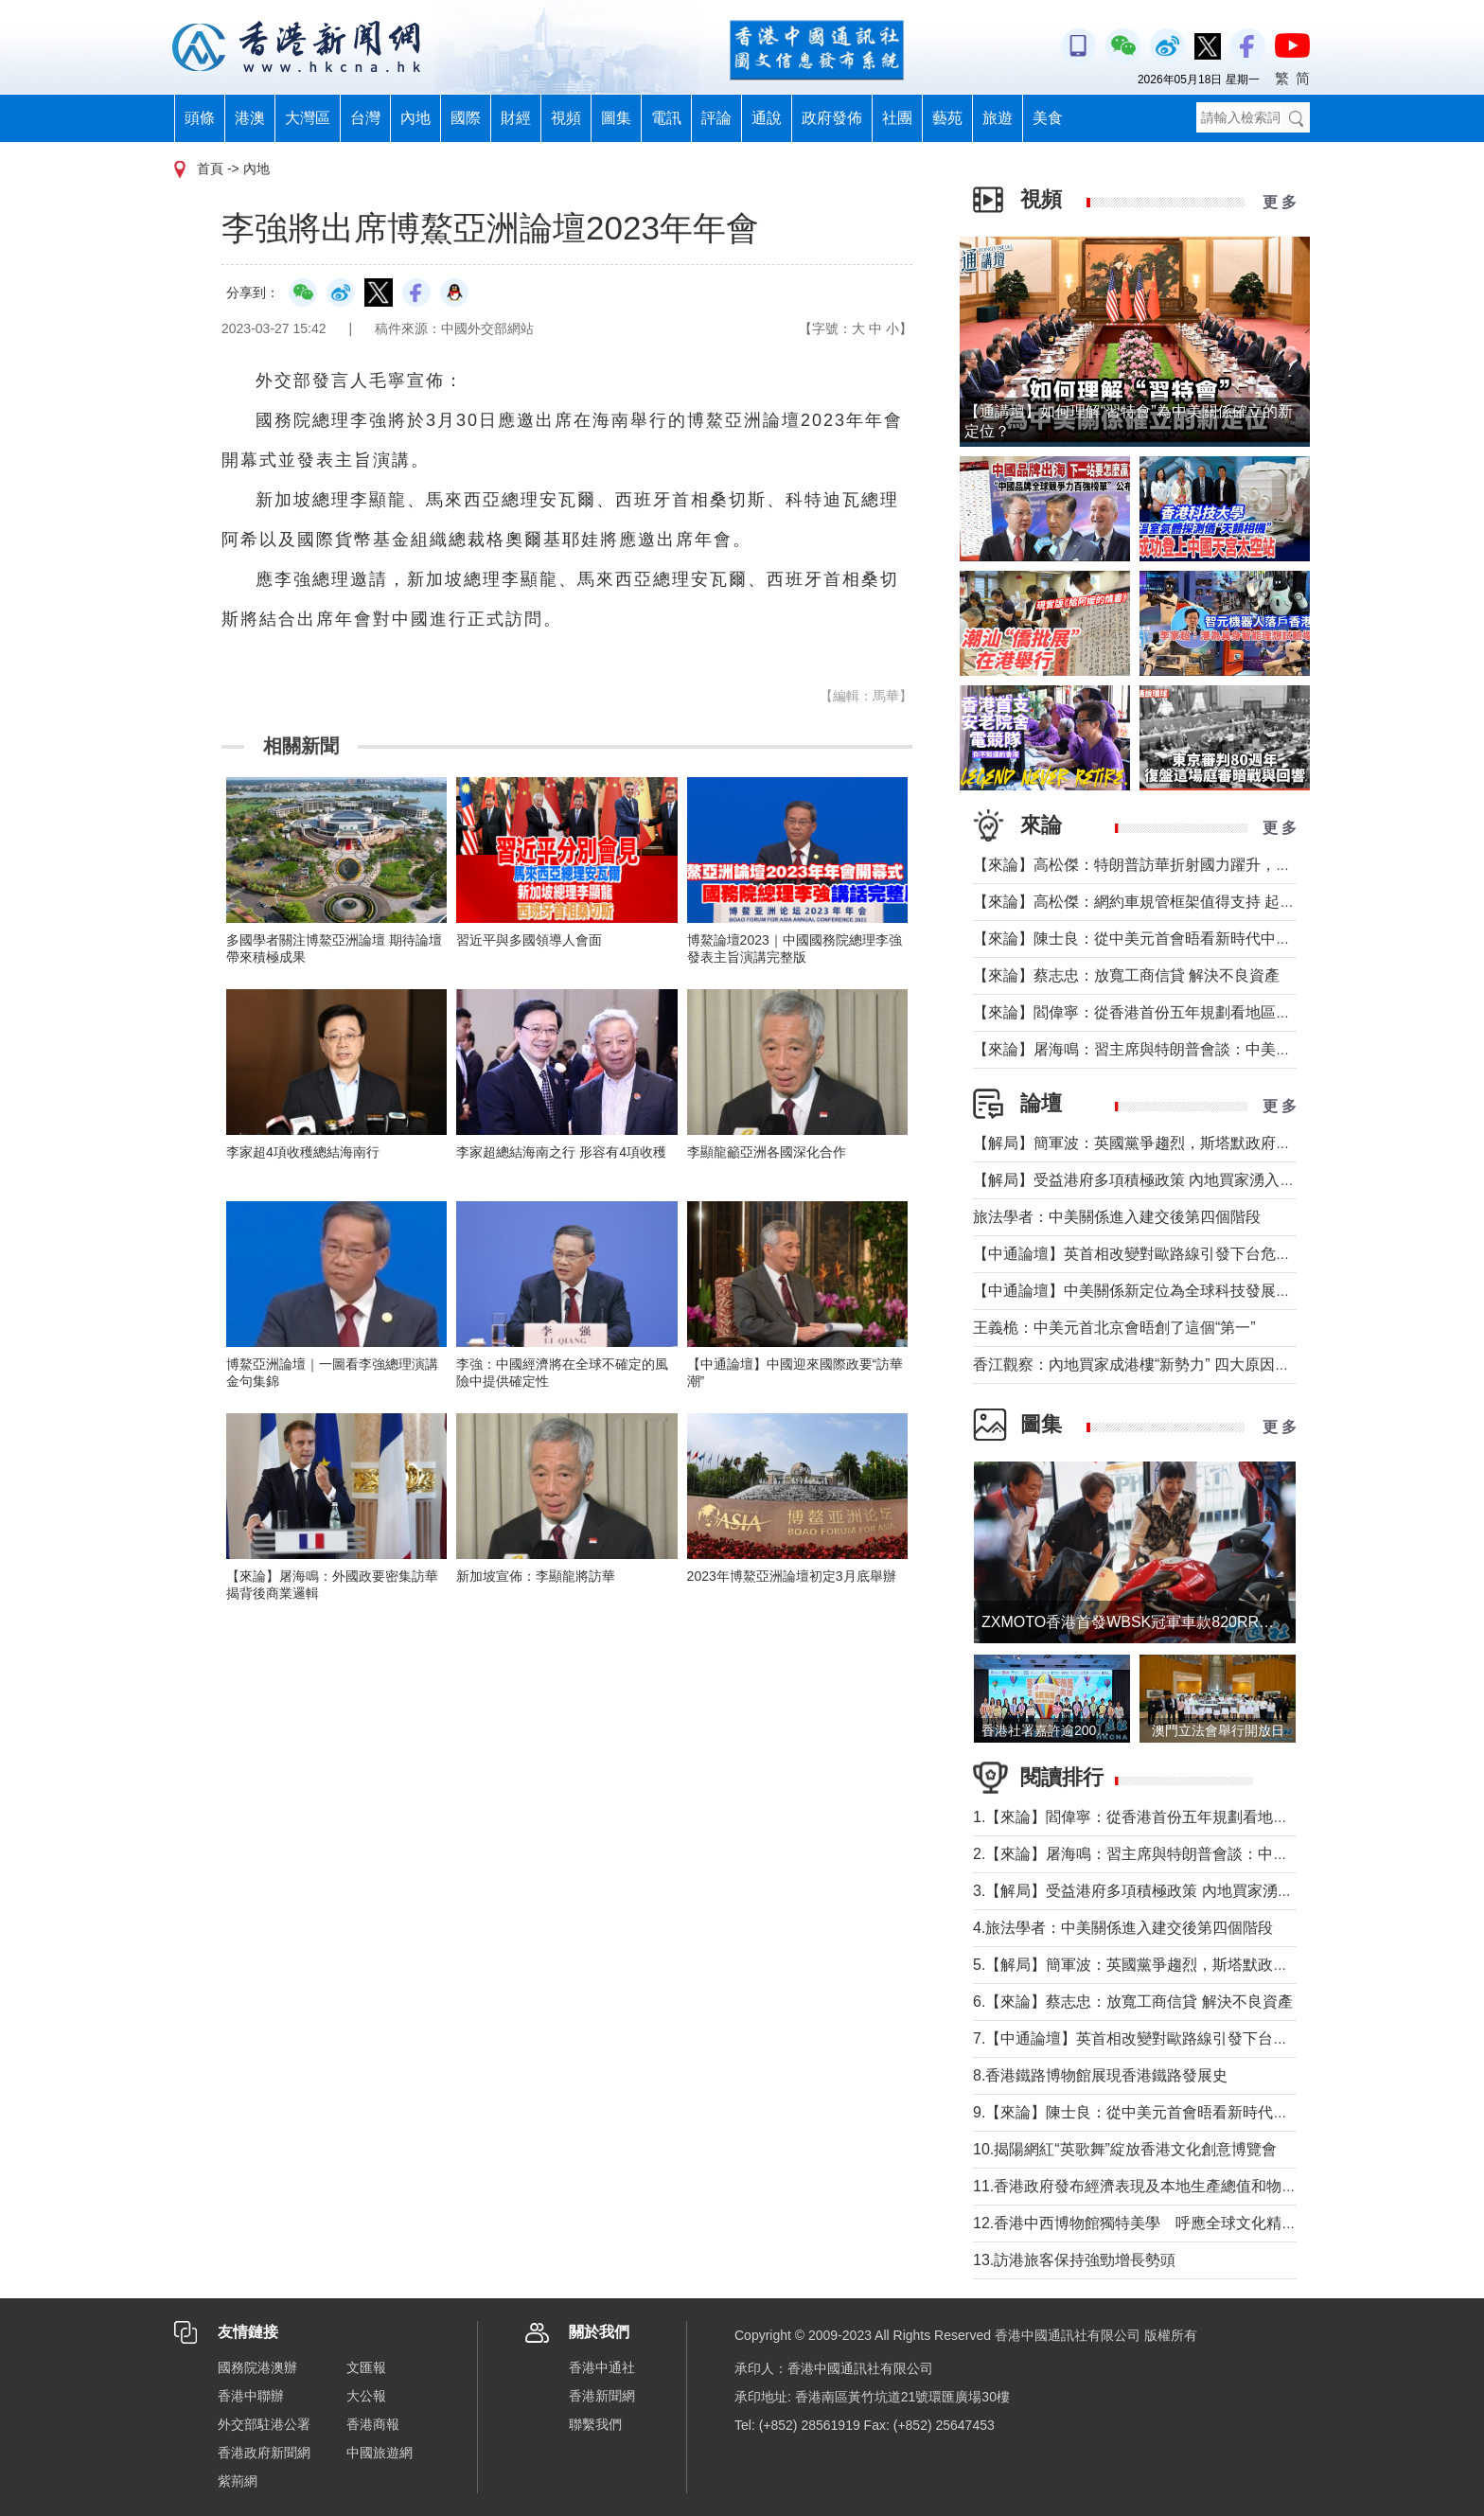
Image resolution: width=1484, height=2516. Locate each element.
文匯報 (366, 2367)
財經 (516, 118)
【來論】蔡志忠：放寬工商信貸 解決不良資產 (1126, 975)
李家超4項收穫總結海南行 (303, 1152)
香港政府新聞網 (264, 2452)
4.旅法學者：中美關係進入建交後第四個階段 (1123, 1928)
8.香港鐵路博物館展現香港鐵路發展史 (1100, 2075)
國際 (465, 118)
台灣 (365, 118)
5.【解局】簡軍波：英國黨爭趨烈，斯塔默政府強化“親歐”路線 (1181, 1965)
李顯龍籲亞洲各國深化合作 (766, 1152)
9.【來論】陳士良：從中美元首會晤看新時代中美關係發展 (1168, 2112)
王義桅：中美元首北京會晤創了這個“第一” (1114, 1328)
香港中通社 (602, 2367)
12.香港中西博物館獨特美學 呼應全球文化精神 (1135, 2223)
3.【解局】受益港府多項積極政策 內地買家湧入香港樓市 (1163, 1891)
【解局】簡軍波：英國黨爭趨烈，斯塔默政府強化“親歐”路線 (1175, 1143)
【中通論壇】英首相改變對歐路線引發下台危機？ (1139, 1254)
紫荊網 (237, 2481)
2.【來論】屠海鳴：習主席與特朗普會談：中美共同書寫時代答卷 (1191, 1854)
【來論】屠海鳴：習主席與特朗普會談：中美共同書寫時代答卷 (1185, 1049)
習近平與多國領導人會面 (529, 940)
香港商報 (372, 2424)
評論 (716, 118)
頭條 (200, 118)
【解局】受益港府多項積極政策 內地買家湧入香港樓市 (1156, 1180)
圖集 (616, 118)
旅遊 (997, 118)
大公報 (366, 2395)
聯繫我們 (595, 2424)
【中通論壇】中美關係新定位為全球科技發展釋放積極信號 (1170, 1291)
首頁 (210, 168)
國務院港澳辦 (257, 2367)
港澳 (250, 118)
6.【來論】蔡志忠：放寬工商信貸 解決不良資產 (1133, 2001)
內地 (415, 118)
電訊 (666, 118)
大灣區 (307, 118)
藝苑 (947, 118)
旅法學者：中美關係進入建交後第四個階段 (1117, 1217)
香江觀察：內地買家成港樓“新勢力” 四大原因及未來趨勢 (1162, 1364)
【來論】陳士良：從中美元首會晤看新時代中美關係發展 (1162, 938)
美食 (1048, 118)
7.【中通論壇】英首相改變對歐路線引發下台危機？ (1145, 2038)
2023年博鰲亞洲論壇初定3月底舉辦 (791, 1576)
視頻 (566, 118)
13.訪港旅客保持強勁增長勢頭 (1074, 2260)
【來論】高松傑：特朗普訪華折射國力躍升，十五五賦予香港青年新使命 (1215, 865)
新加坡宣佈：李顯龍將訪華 (535, 1576)
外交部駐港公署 (264, 2424)
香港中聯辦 (251, 2395)
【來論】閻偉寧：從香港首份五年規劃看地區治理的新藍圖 (1170, 1012)
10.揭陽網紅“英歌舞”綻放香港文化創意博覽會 (1125, 2149)
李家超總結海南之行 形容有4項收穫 (561, 1152)
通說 (766, 118)
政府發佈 (832, 118)
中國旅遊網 (379, 2452)
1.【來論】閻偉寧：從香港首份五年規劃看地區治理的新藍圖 (1176, 1817)
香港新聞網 (602, 2395)
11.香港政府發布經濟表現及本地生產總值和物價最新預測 (1165, 2186)
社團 (897, 118)
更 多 (1280, 202)
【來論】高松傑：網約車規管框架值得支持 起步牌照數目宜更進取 (1194, 902)
